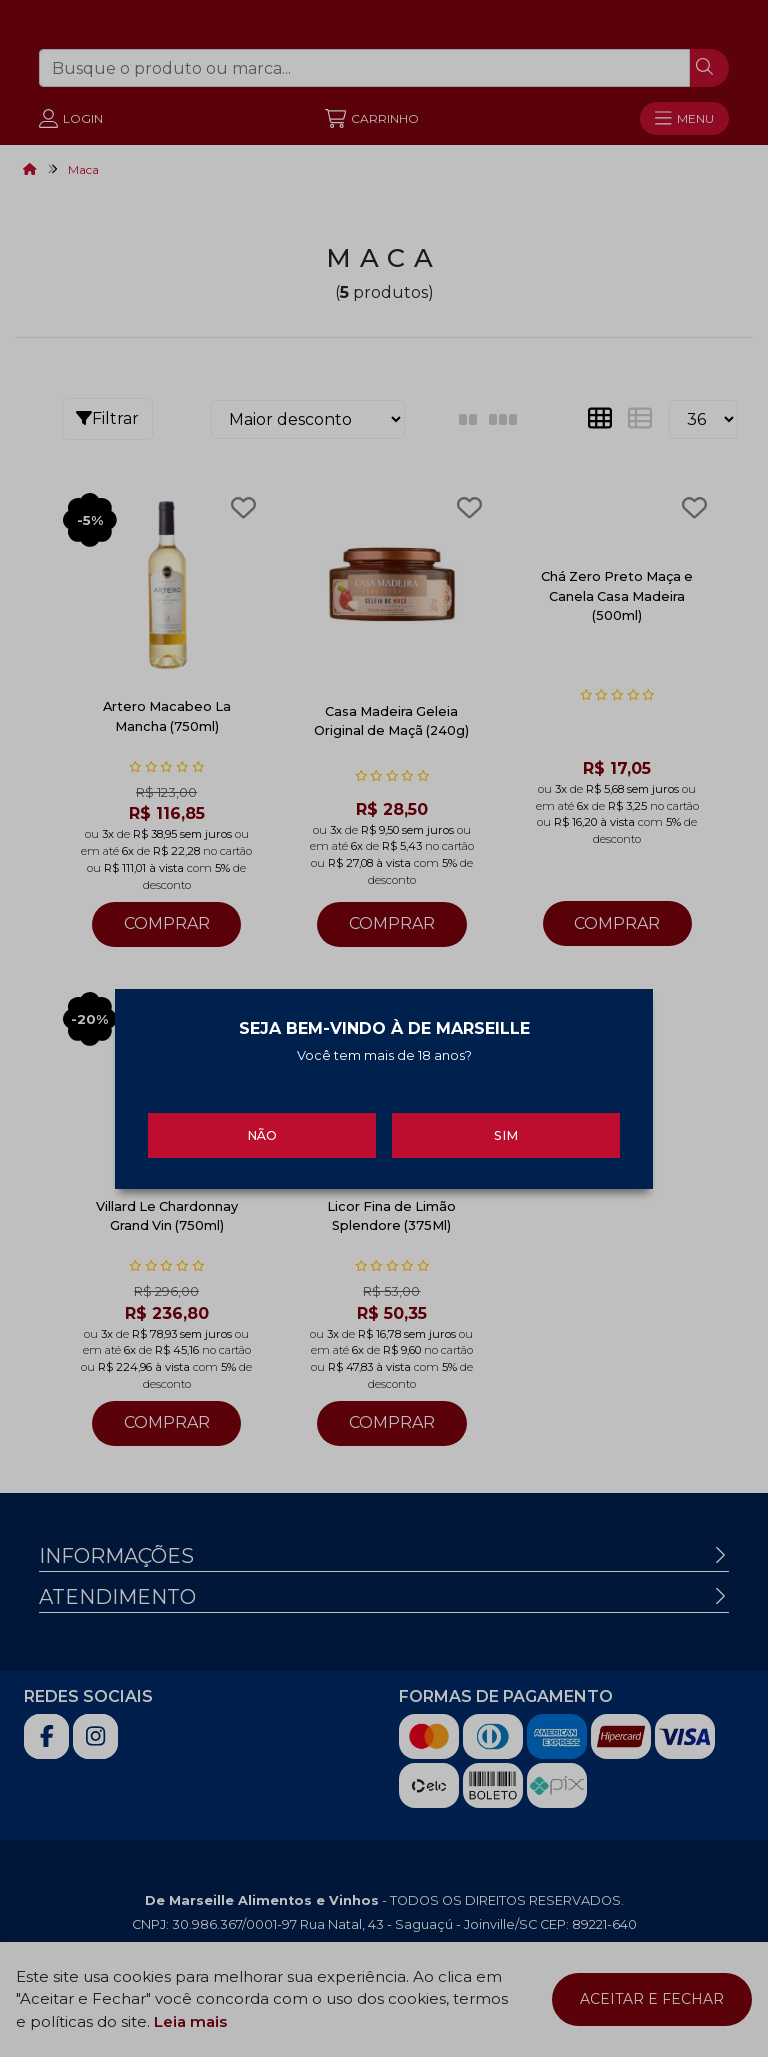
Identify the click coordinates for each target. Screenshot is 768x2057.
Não (262, 1124)
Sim (506, 1124)
